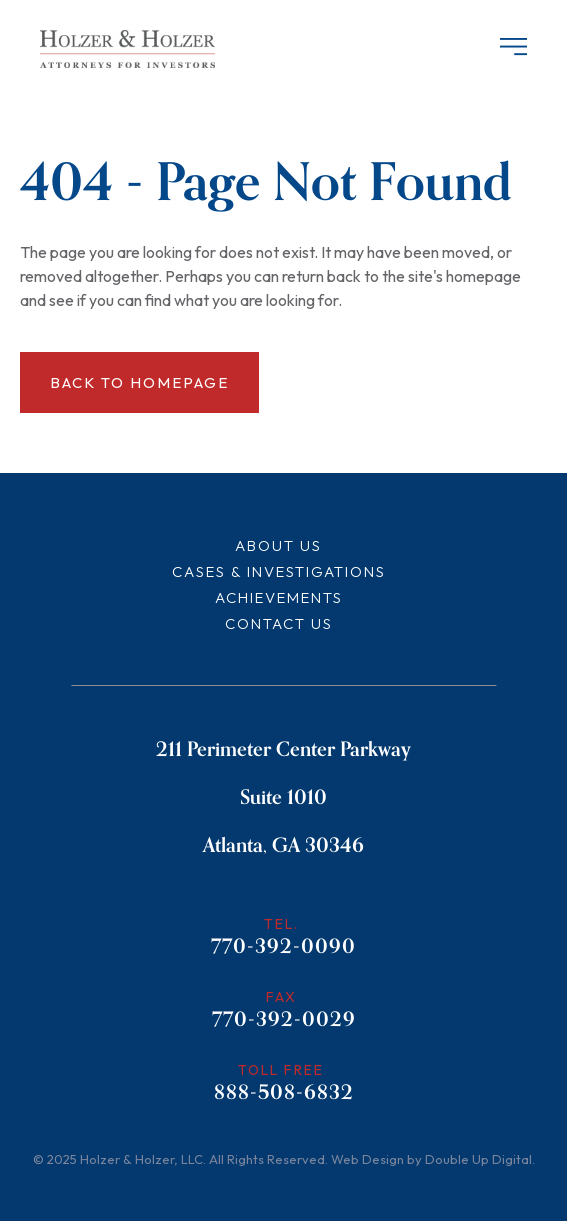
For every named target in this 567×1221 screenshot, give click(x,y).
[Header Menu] (509, 48)
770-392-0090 (283, 949)
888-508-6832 (284, 1095)
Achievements (279, 597)
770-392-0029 (284, 1022)
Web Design (367, 1159)
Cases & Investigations (279, 571)
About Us (278, 545)
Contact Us (279, 623)
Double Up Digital (478, 1159)
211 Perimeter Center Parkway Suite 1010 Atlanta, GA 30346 (283, 797)
